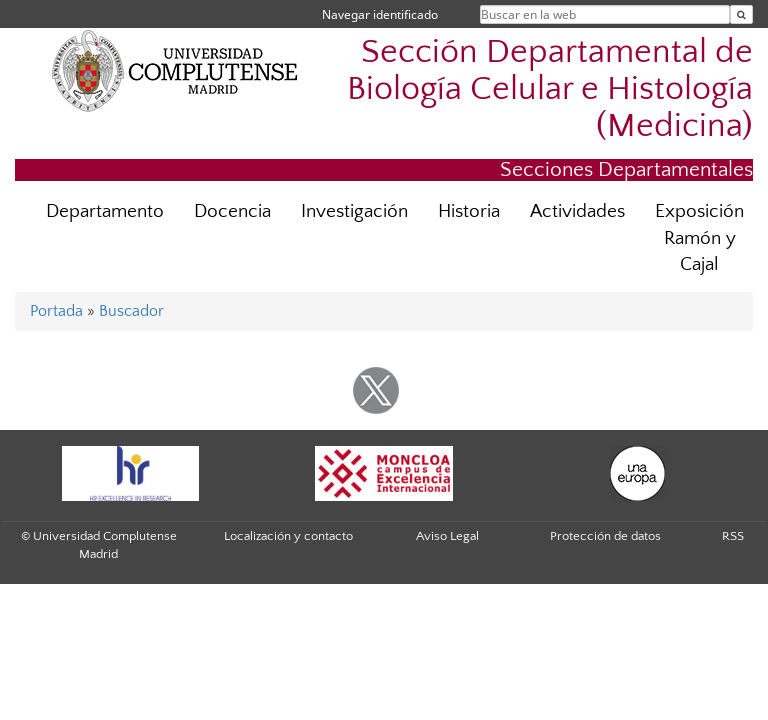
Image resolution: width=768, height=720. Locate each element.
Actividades (577, 211)
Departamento (105, 211)
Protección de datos (605, 536)
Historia (469, 211)
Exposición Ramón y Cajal (699, 238)
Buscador (131, 311)
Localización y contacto (288, 536)
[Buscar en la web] (741, 14)
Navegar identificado (380, 14)
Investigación (354, 211)
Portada (56, 311)
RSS (733, 536)
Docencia (232, 211)
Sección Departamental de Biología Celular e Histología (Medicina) (550, 89)
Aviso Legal (447, 536)
